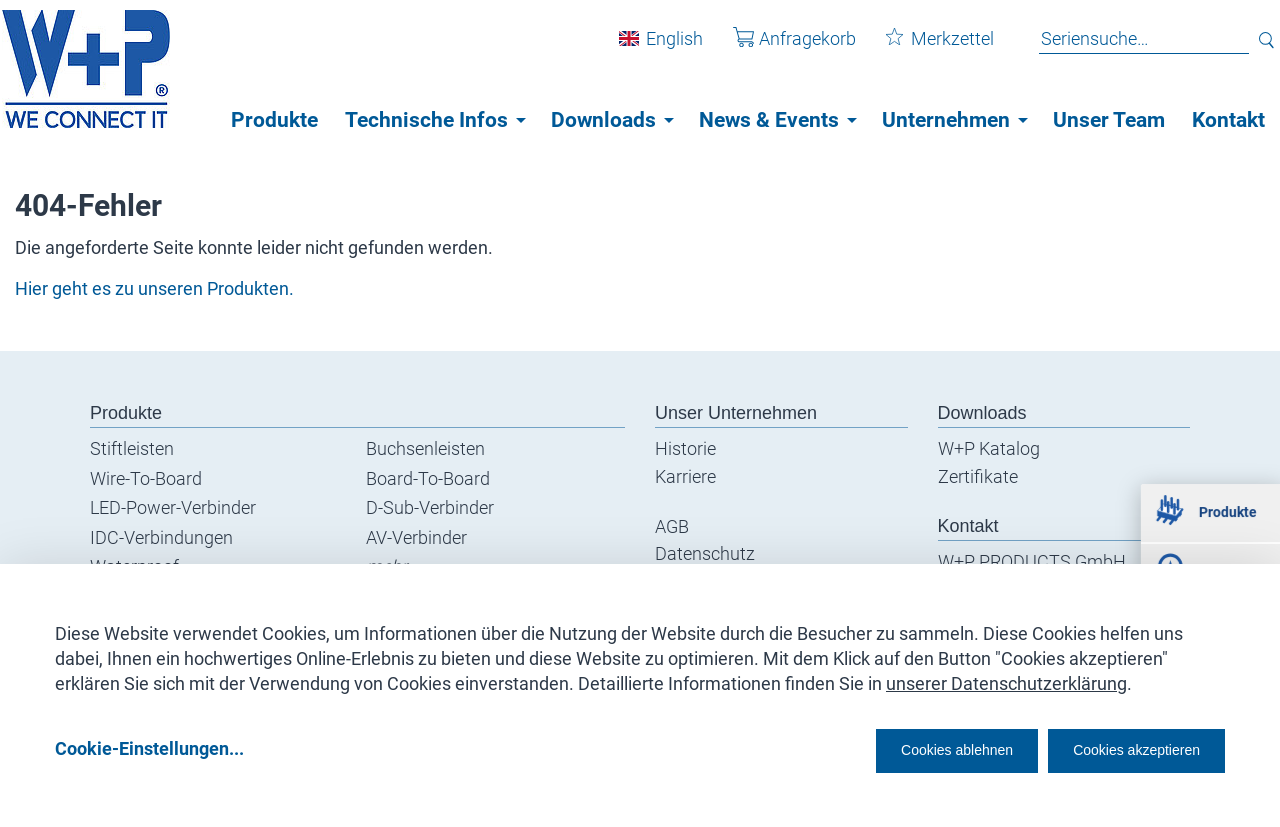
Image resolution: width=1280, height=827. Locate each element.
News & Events (769, 120)
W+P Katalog (989, 448)
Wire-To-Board (146, 478)
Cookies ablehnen (895, 748)
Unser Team (1109, 120)
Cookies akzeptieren (1118, 748)
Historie (685, 448)
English (659, 48)
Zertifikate (978, 476)
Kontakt (1228, 120)
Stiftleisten (132, 448)
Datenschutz (705, 553)
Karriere (685, 476)
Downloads (603, 120)
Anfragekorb (779, 48)
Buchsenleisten (425, 448)
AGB (672, 526)
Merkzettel (925, 48)
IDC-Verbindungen (161, 537)
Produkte (274, 120)
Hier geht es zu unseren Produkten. (154, 288)
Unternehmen (946, 120)
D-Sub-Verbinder (430, 507)
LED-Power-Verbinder (173, 507)
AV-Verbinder (416, 537)
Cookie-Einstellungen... (149, 748)
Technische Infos (426, 120)
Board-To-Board (428, 478)
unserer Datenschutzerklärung (1006, 676)
